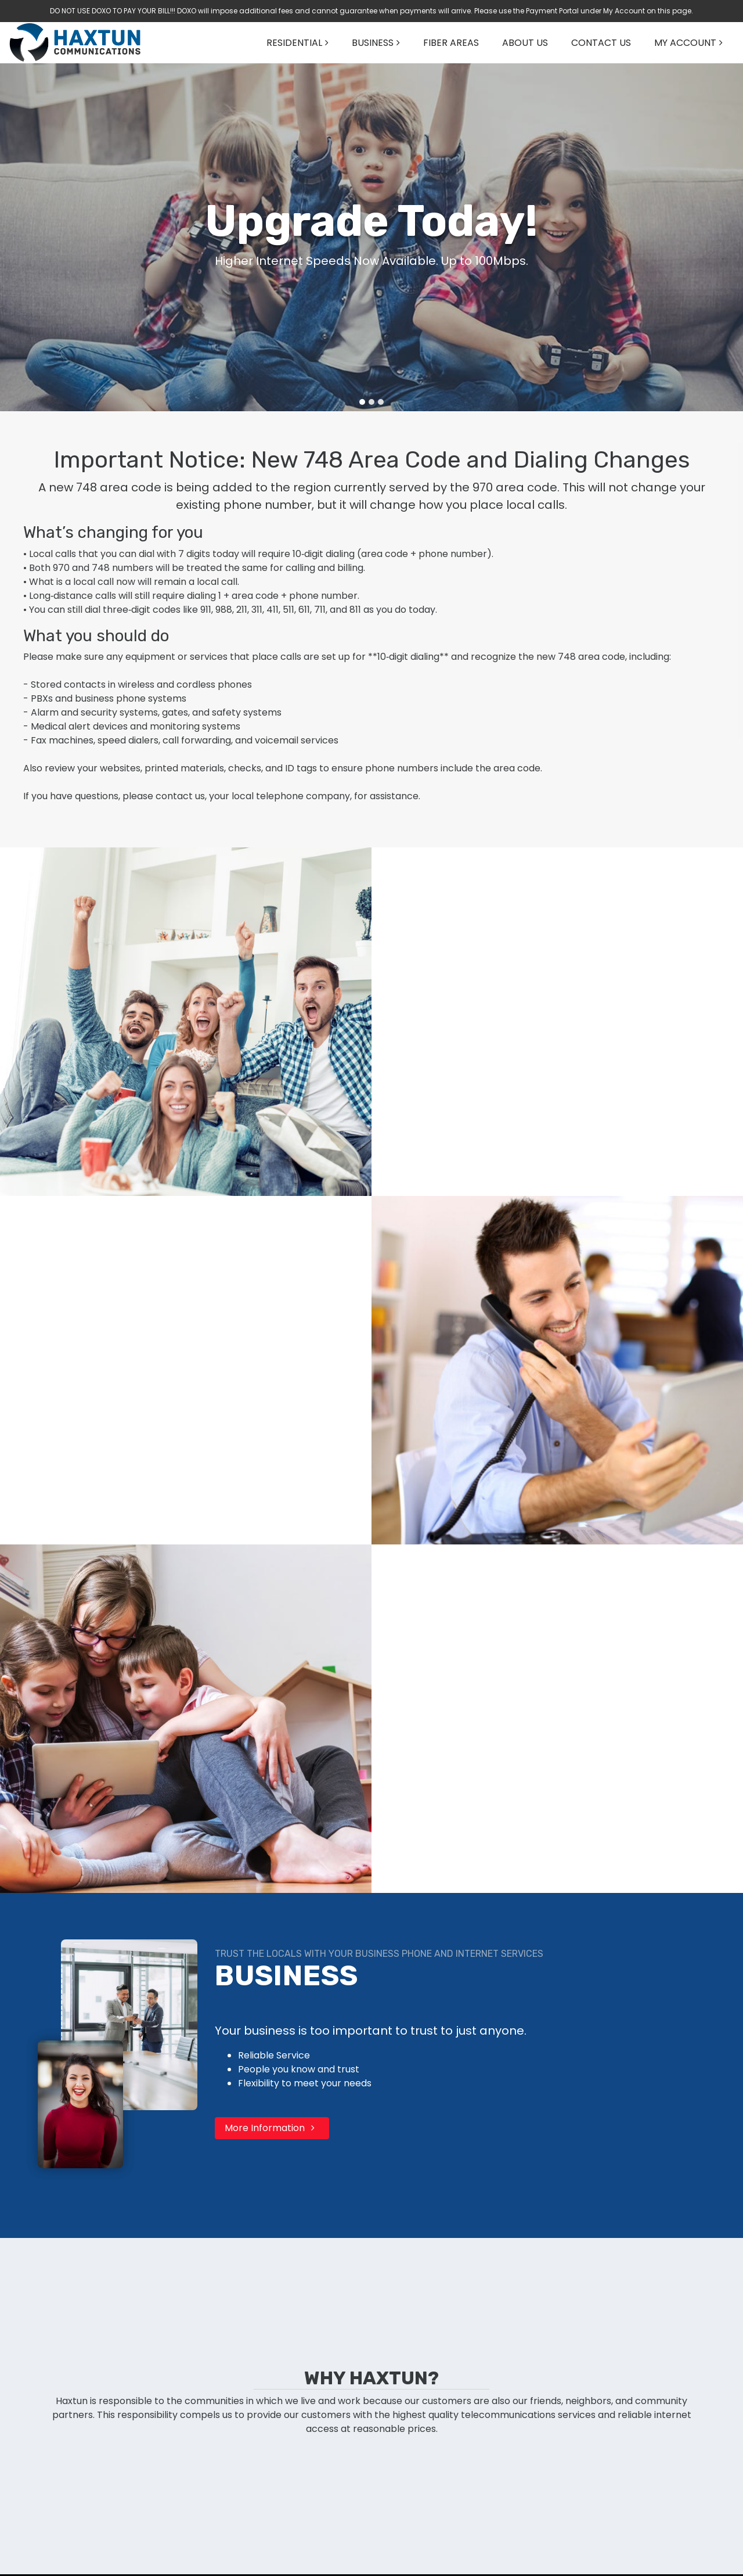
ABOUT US (525, 42)
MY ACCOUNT (685, 42)
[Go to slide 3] (381, 402)
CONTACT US (601, 42)
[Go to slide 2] (371, 402)
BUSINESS (373, 42)
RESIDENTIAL (294, 42)
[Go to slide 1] (362, 402)
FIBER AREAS (451, 42)
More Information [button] (272, 2128)
